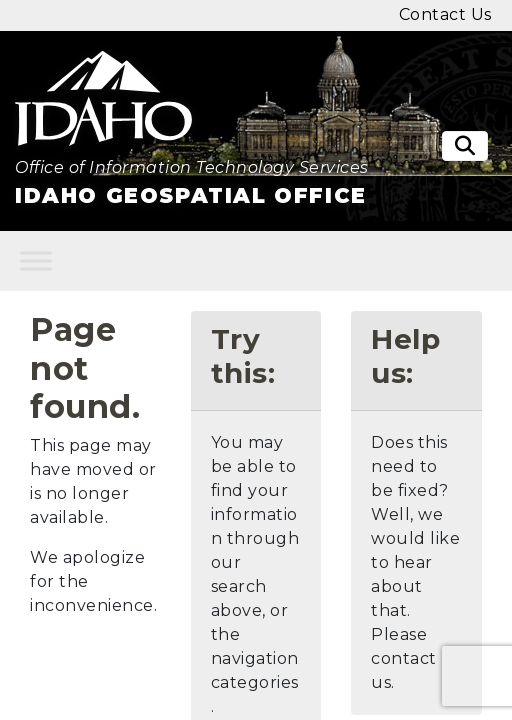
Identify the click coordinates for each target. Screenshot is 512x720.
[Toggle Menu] (36, 261)
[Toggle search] (465, 146)
